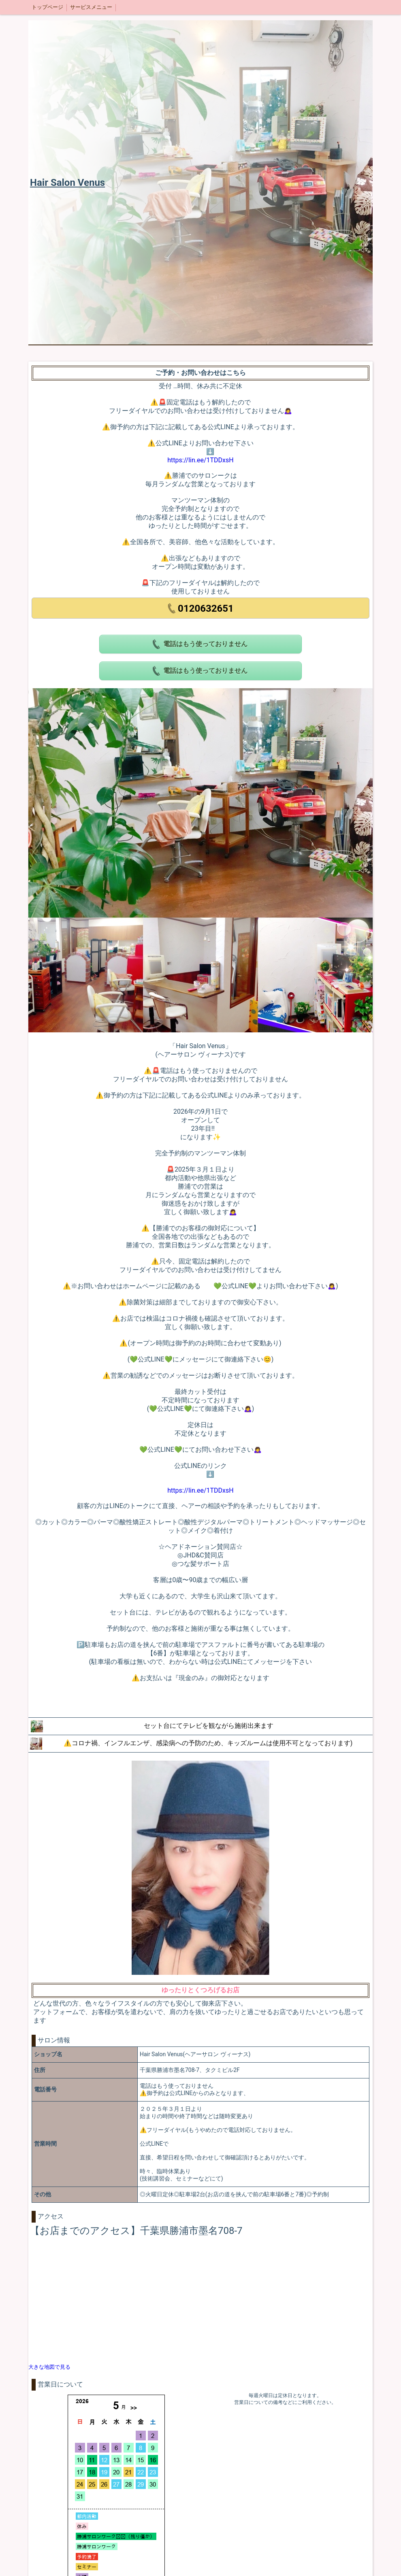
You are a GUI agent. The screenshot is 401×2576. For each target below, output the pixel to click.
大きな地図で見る (49, 2367)
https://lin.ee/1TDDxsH (200, 460)
